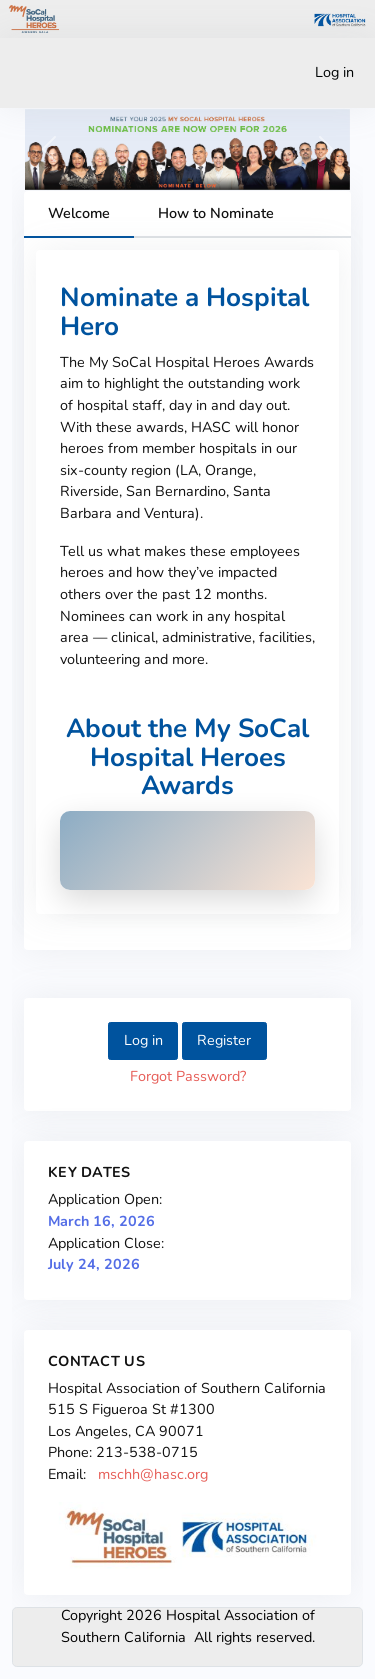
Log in (334, 72)
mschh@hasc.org (153, 1474)
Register (224, 1040)
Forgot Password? (188, 1076)
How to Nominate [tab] (216, 213)
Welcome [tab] (79, 213)
